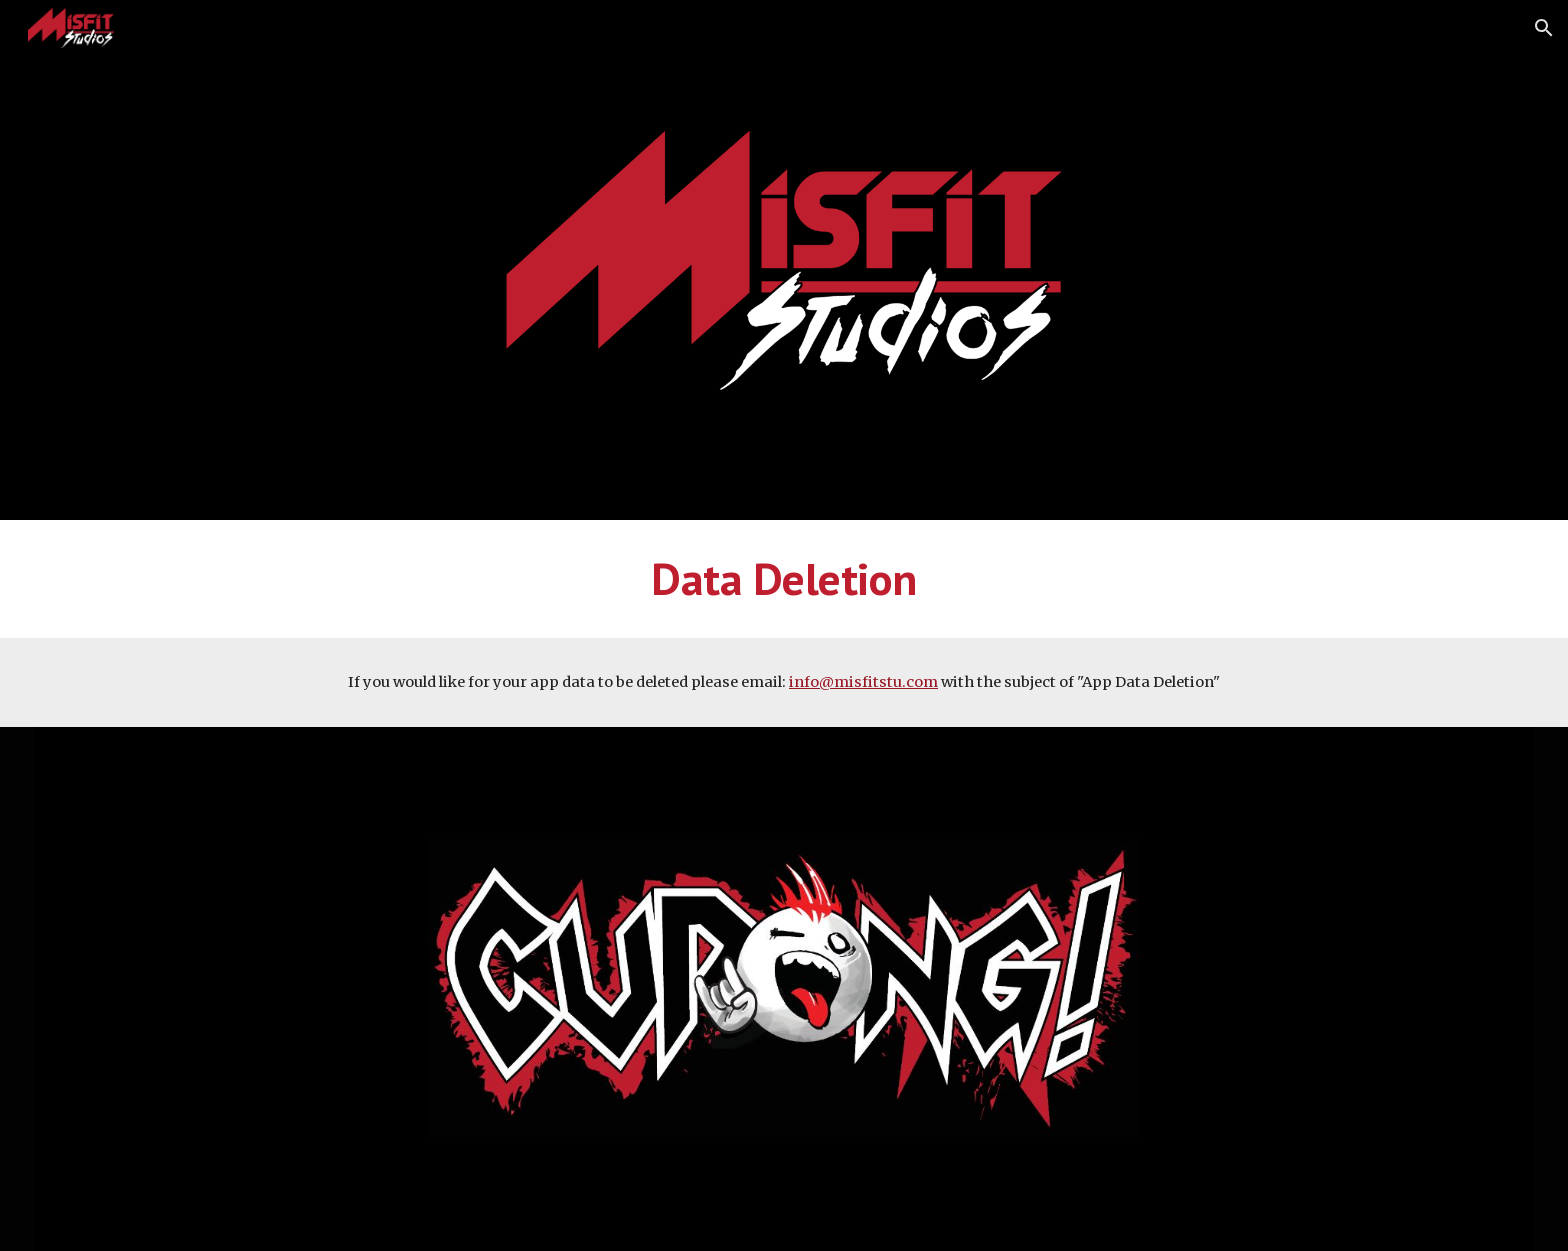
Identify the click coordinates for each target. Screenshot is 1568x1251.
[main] (784, 579)
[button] (1544, 28)
